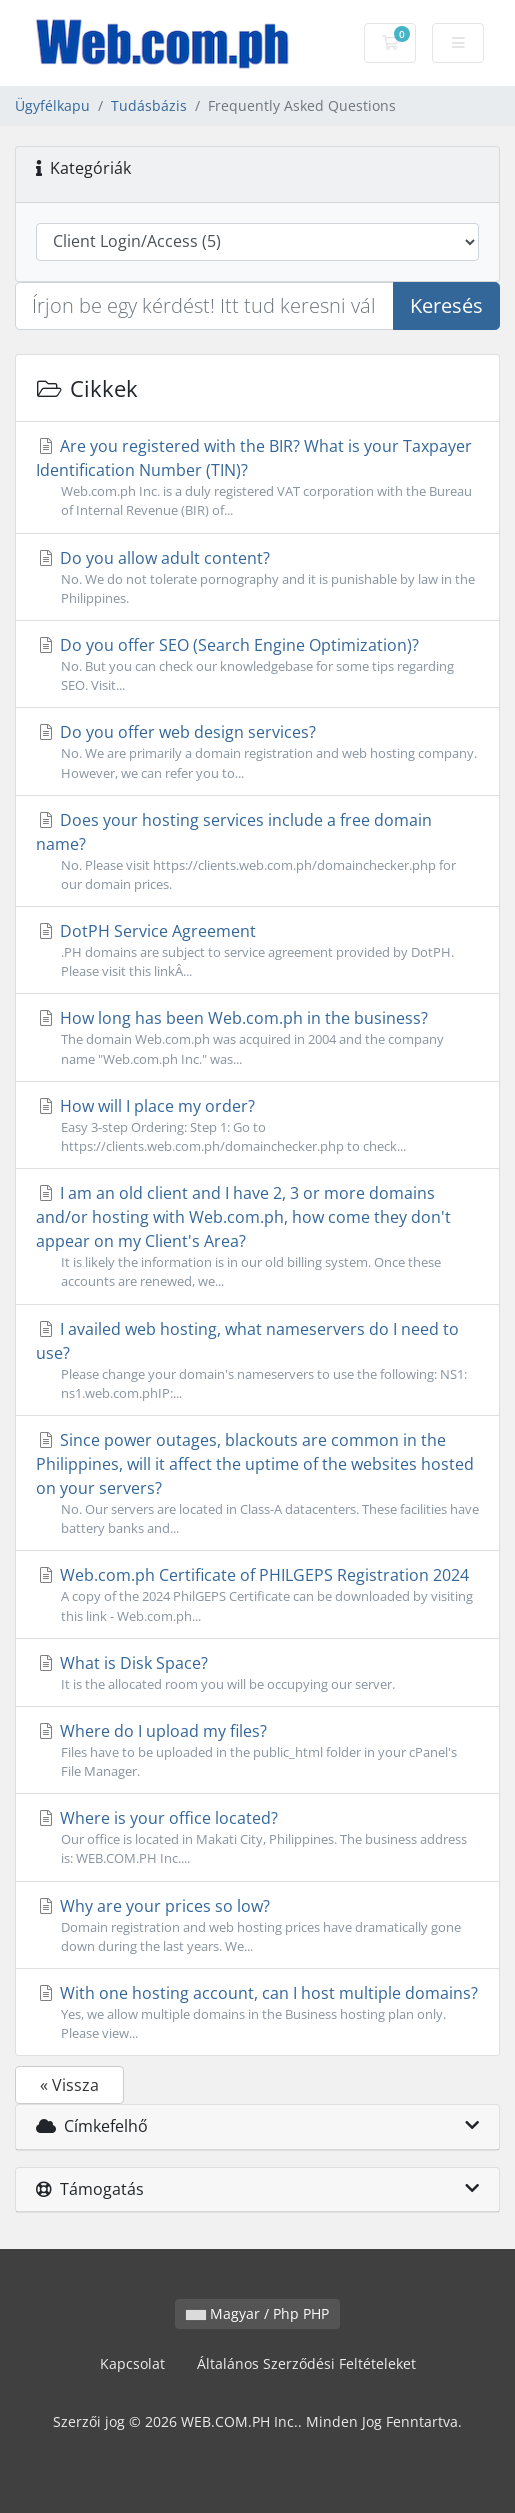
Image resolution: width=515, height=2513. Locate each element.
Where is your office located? (257, 1837)
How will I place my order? (257, 1125)
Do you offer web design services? (257, 751)
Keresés (446, 305)
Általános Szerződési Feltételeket (306, 2363)
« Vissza (69, 2085)
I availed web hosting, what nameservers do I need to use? (257, 1360)
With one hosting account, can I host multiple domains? (257, 2012)
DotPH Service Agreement (257, 950)
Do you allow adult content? (257, 577)
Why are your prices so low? (257, 1925)
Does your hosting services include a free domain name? (257, 851)
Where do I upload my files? (257, 1750)
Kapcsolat (132, 2363)
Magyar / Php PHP (257, 2313)
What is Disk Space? (257, 1673)
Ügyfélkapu (52, 105)
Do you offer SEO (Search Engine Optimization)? (257, 664)
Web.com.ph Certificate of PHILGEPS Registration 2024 (257, 1594)
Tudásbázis (149, 105)
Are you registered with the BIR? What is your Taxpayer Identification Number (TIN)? (257, 477)
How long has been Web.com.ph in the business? (257, 1037)
